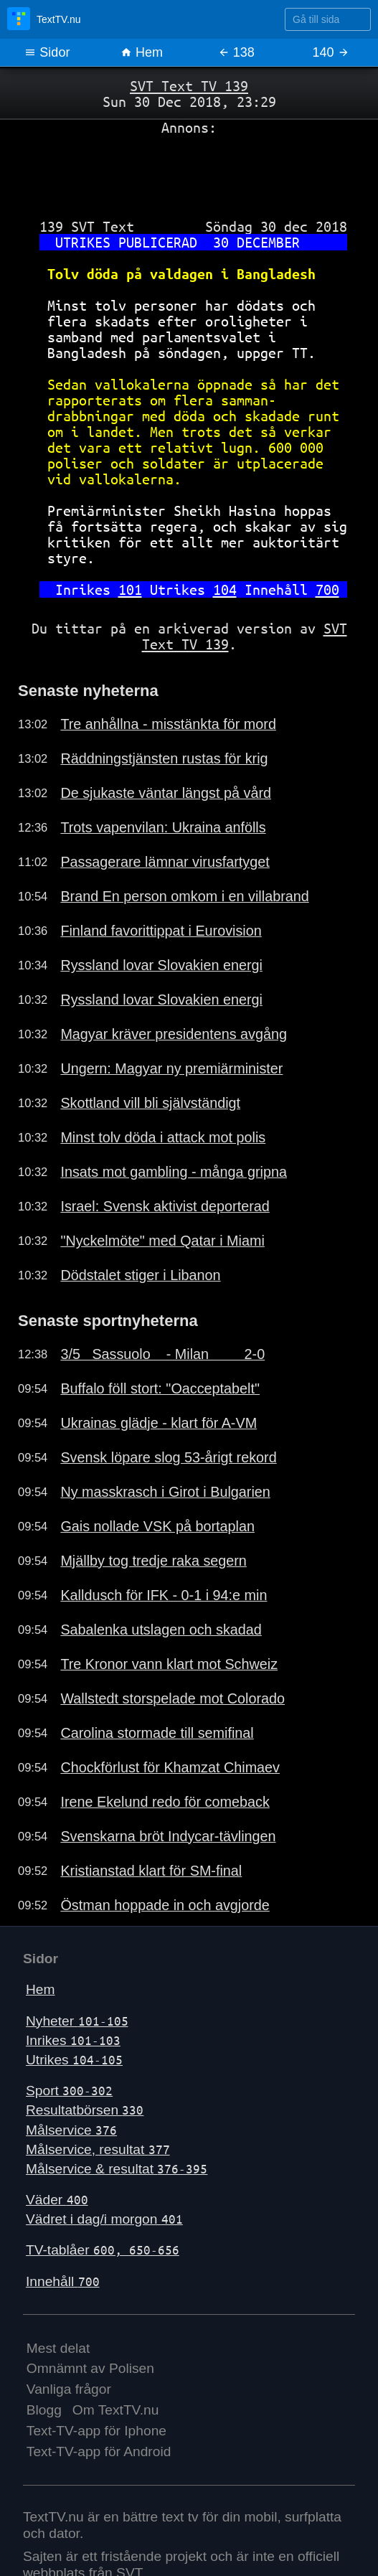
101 (130, 589)
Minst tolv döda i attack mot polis (162, 1137)
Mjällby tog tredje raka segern (153, 1561)
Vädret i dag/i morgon (104, 2219)
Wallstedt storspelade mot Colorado (172, 1698)
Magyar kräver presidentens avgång (173, 1034)
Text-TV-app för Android (99, 2451)
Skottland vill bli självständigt (150, 1103)
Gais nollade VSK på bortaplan (157, 1526)
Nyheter (77, 2021)
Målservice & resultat (116, 2168)
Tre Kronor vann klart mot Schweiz (169, 1664)
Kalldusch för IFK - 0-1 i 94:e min (163, 1595)
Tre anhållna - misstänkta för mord (168, 724)
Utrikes (74, 2059)
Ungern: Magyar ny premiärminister (171, 1068)
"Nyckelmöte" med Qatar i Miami (162, 1241)
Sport (69, 2090)
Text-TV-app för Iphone (96, 2430)
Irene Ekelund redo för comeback (164, 1802)
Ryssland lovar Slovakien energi (161, 965)
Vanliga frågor (69, 2389)
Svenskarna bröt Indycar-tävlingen (167, 1836)
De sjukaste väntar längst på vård (165, 793)
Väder (57, 2199)
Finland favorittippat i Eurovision (160, 931)
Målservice (71, 2130)
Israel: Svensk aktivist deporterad (164, 1206)
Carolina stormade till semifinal (156, 1733)
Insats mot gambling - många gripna (173, 1172)
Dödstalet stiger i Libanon (140, 1275)
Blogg (44, 2409)
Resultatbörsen (84, 2109)
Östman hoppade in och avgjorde (164, 1905)
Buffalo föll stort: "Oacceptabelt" (160, 1388)
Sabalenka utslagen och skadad (160, 1629)
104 (225, 589)
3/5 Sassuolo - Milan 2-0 (162, 1354)
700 (327, 589)
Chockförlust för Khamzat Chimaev (170, 1767)
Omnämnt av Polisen (90, 2368)
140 (331, 52)
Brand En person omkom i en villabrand (184, 896)
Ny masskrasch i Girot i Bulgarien (165, 1492)
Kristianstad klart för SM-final (151, 1871)
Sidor (47, 52)
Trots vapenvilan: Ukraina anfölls (162, 827)
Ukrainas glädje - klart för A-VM (158, 1423)
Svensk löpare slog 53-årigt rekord (168, 1457)
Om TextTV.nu (115, 2409)
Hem (142, 52)
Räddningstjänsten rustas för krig (164, 758)
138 (236, 52)
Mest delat (58, 2348)
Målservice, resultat (98, 2149)
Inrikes (73, 2040)
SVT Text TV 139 (189, 85)
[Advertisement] (189, 171)
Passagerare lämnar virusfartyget (164, 862)
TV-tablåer (102, 2249)
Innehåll (63, 2281)
